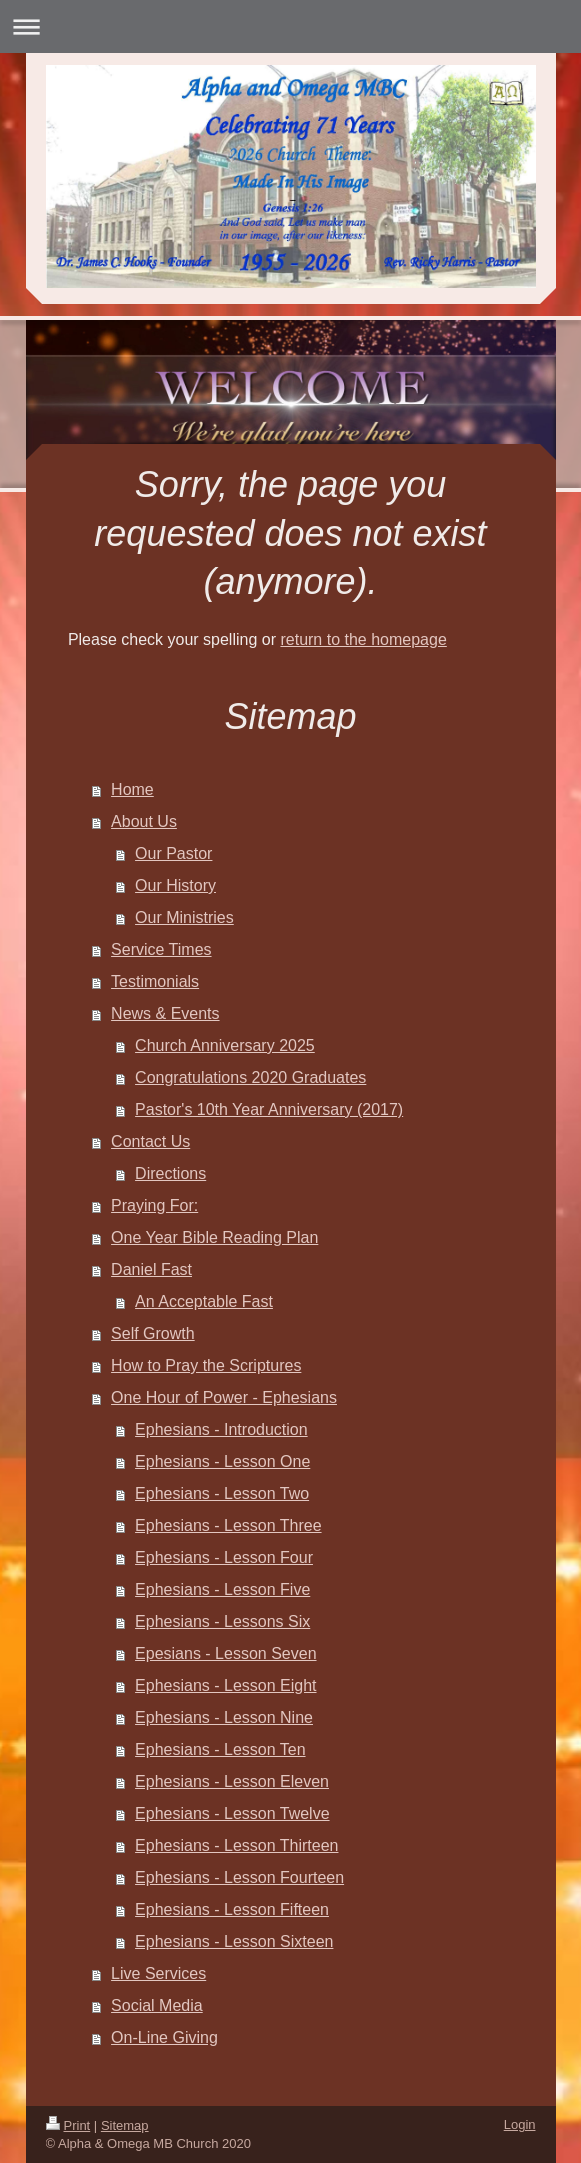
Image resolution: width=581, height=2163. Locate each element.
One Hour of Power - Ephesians (224, 1397)
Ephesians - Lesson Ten (220, 1749)
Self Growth (153, 1333)
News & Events (165, 1013)
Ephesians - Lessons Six (222, 1621)
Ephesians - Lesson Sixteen (234, 1941)
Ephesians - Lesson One (222, 1461)
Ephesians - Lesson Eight (225, 1685)
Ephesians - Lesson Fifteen (232, 1909)
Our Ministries (184, 917)
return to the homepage (363, 639)
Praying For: (154, 1205)
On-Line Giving (164, 2037)
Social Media (157, 2005)
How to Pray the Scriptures (206, 1365)
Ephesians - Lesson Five (222, 1589)
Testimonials (155, 981)
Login (520, 2124)
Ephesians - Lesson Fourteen (239, 1877)
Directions (170, 1173)
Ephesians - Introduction (221, 1429)
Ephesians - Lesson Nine (224, 1717)
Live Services (158, 1973)
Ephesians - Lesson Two (222, 1493)
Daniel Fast (151, 1269)
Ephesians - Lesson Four (224, 1557)
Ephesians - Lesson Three (228, 1525)
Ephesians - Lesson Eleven (232, 1781)
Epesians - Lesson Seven (225, 1653)
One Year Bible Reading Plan (214, 1237)
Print (68, 2125)
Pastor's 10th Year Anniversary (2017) (269, 1109)
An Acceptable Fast (204, 1301)
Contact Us (150, 1141)
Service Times (161, 949)
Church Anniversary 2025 (225, 1045)
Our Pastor (173, 853)
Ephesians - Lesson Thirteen (236, 1845)
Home (132, 789)
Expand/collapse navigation (290, 26)
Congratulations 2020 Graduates (250, 1077)
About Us (144, 821)
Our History (175, 885)
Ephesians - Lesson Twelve (232, 1813)
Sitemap (125, 2125)
